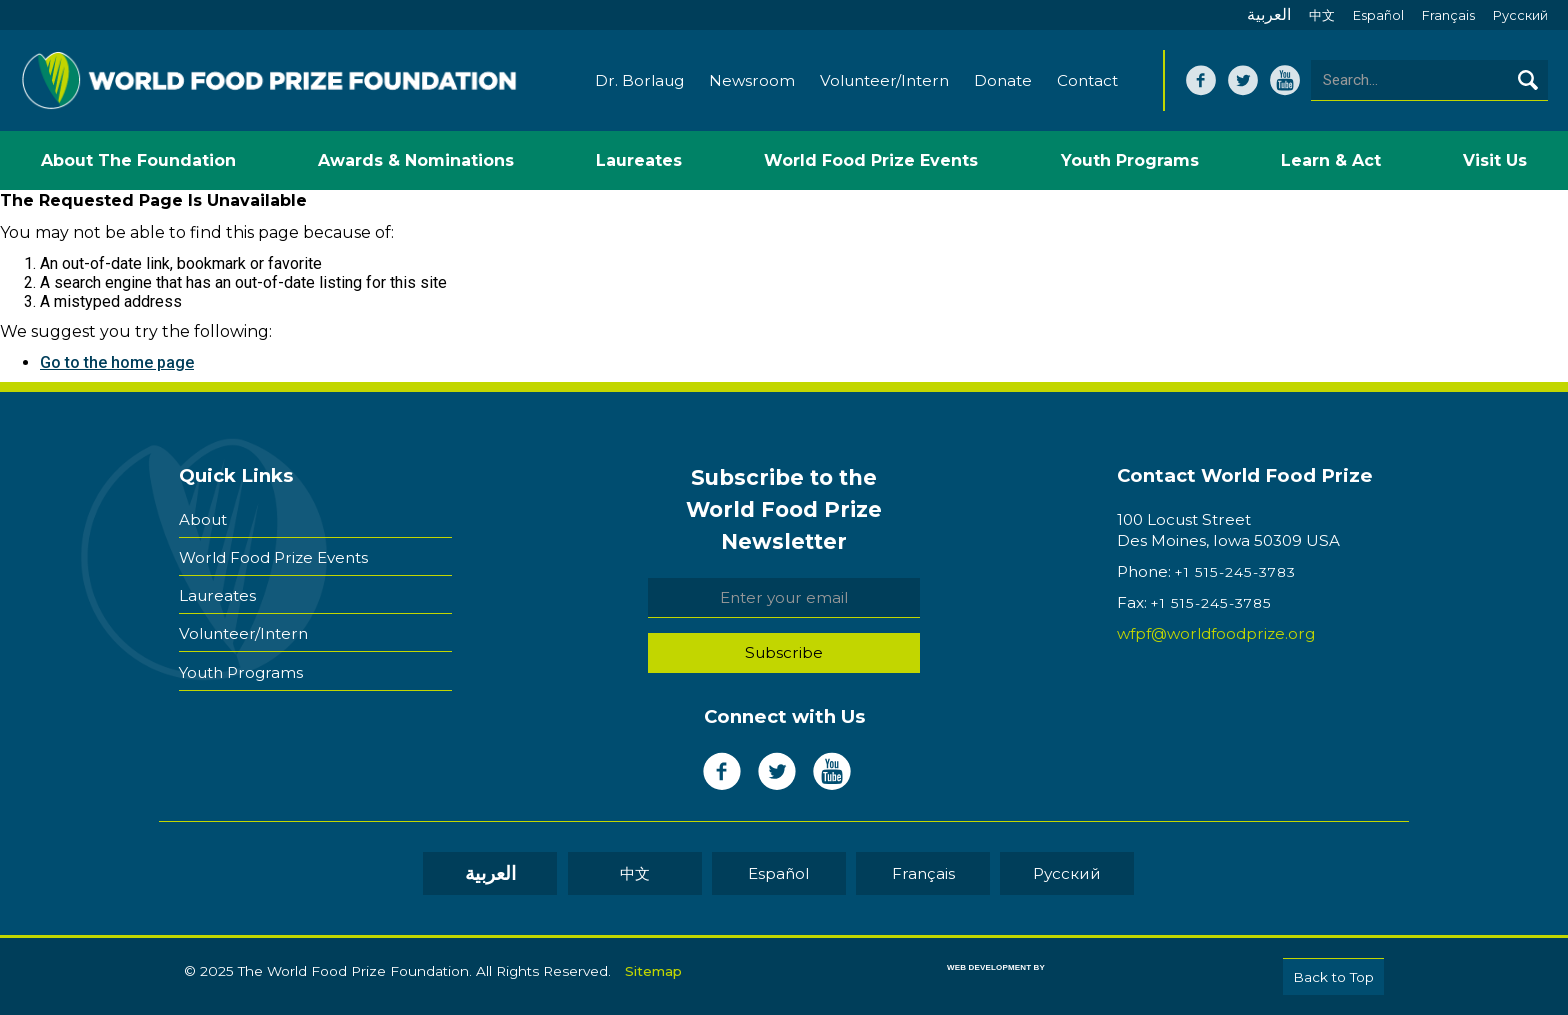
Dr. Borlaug (639, 80)
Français (1448, 15)
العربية (1269, 14)
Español (1378, 15)
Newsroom (752, 80)
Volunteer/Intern (884, 80)
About (203, 519)
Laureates (217, 595)
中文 (1322, 15)
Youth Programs (241, 671)
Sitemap (653, 971)
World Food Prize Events (273, 557)
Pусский (1520, 15)
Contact (1087, 80)
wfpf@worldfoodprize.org (1216, 633)
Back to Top (1333, 977)
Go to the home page (117, 362)
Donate (1003, 80)
